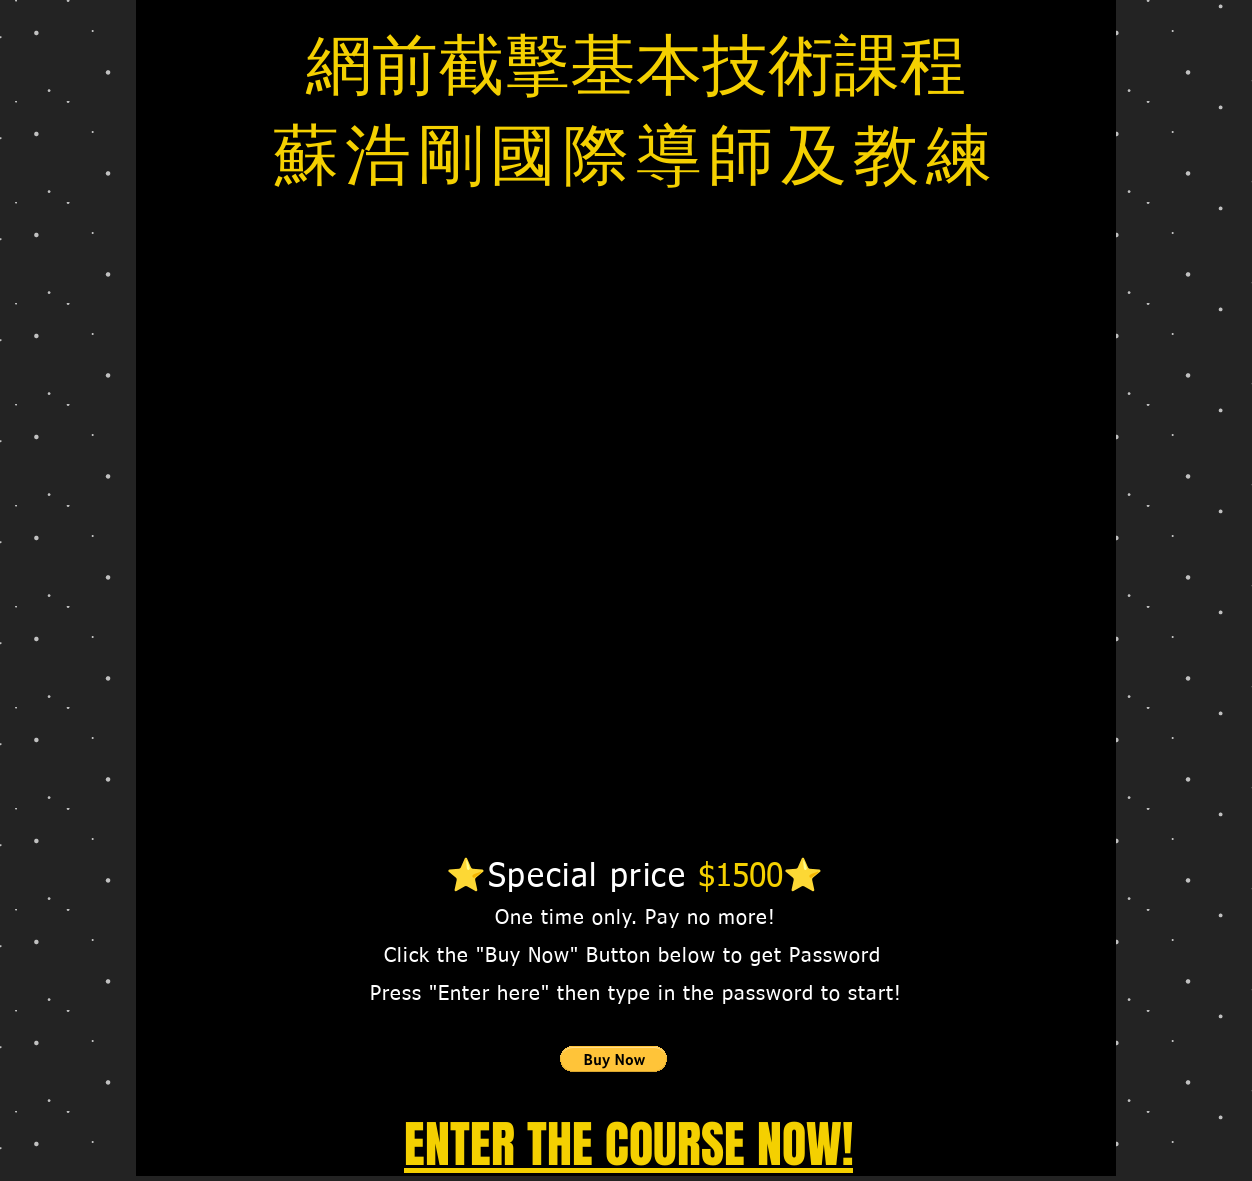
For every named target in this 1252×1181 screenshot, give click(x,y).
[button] (613, 1059)
